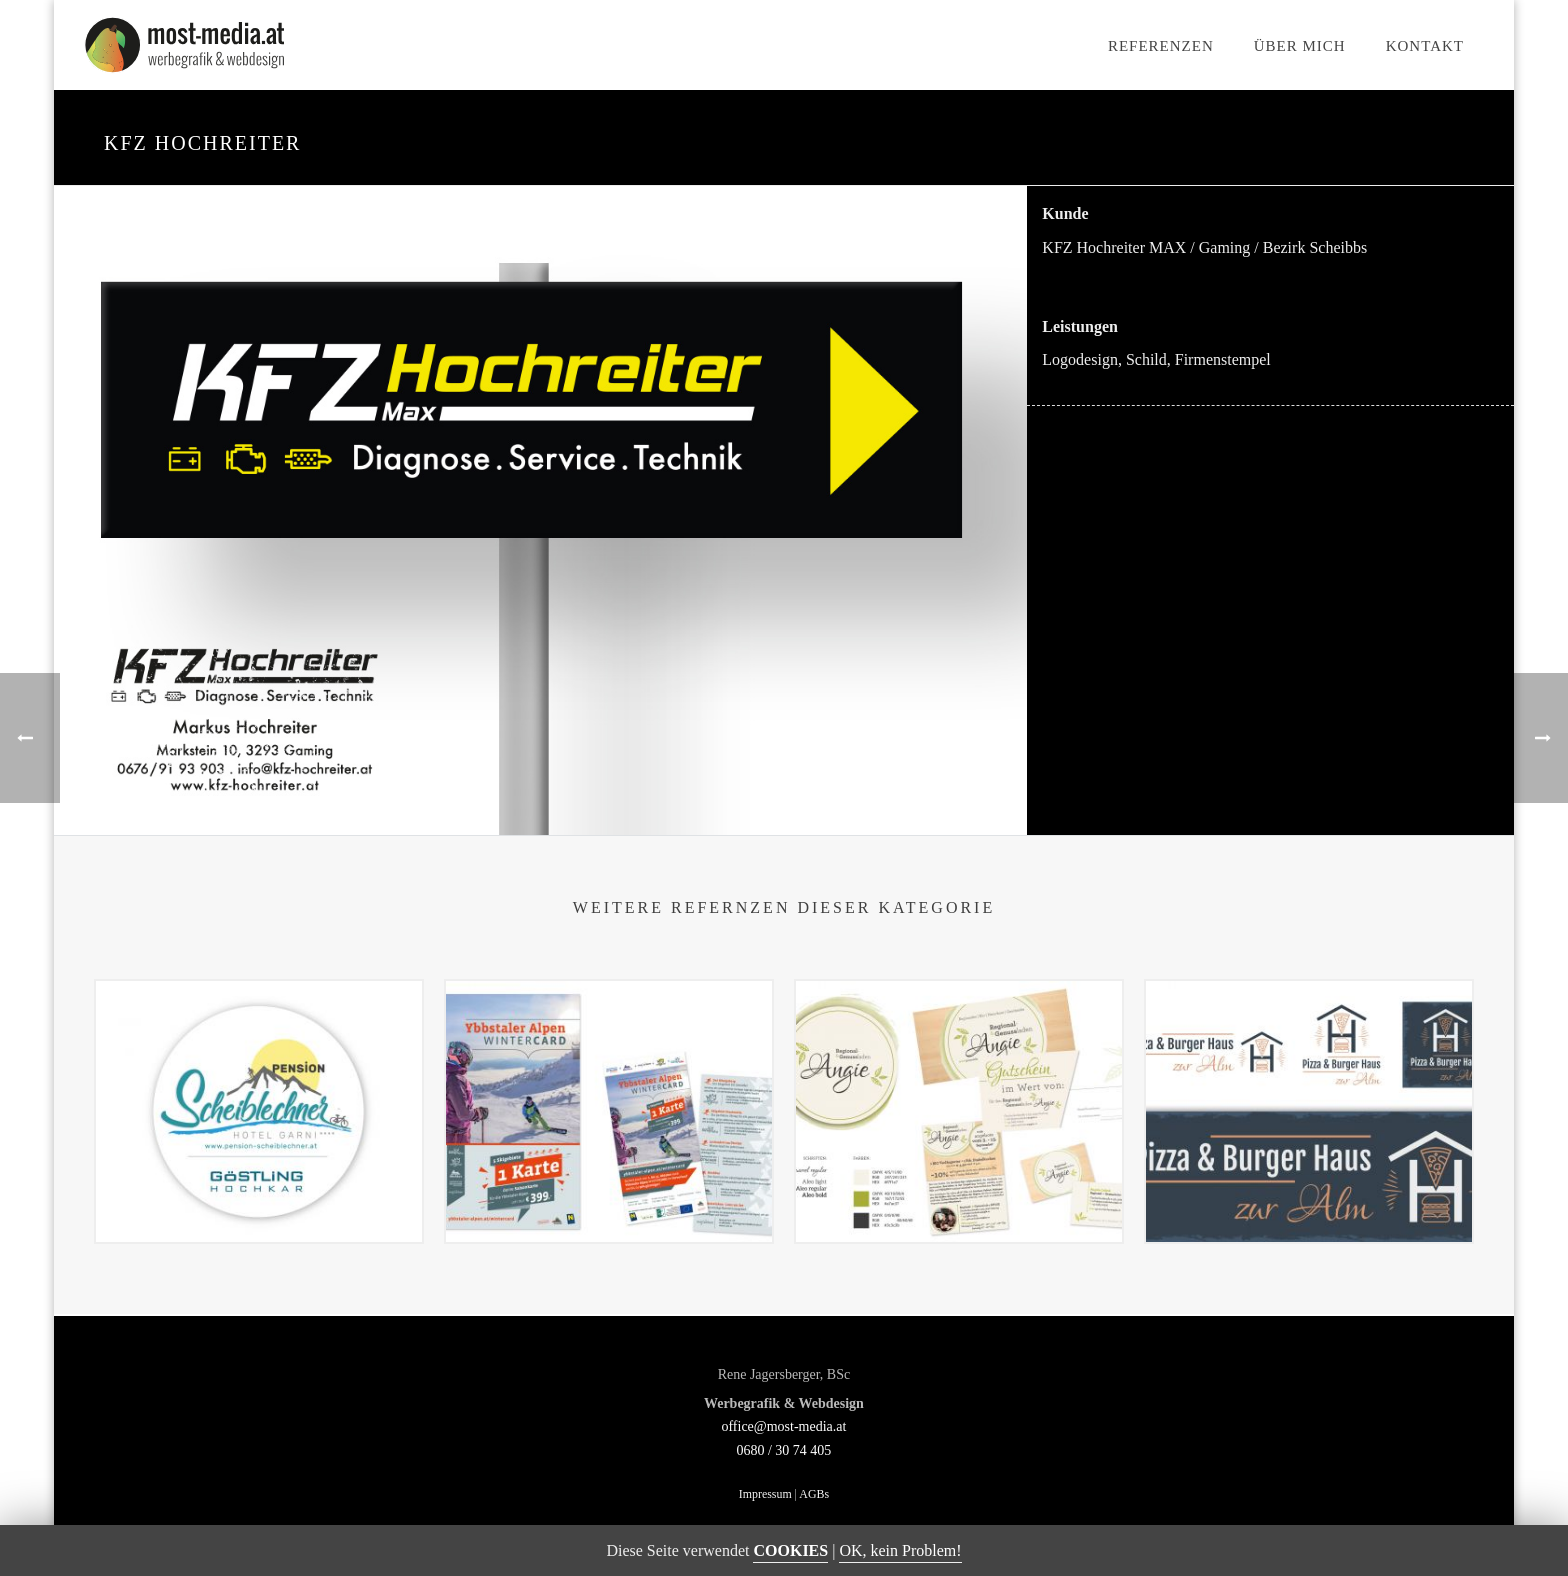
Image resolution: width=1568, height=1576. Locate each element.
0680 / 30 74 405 (783, 1450)
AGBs (814, 1494)
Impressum (765, 1494)
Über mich (1300, 46)
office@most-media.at (783, 1426)
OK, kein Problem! (900, 1550)
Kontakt (1425, 46)
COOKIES (790, 1550)
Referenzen (1161, 46)
